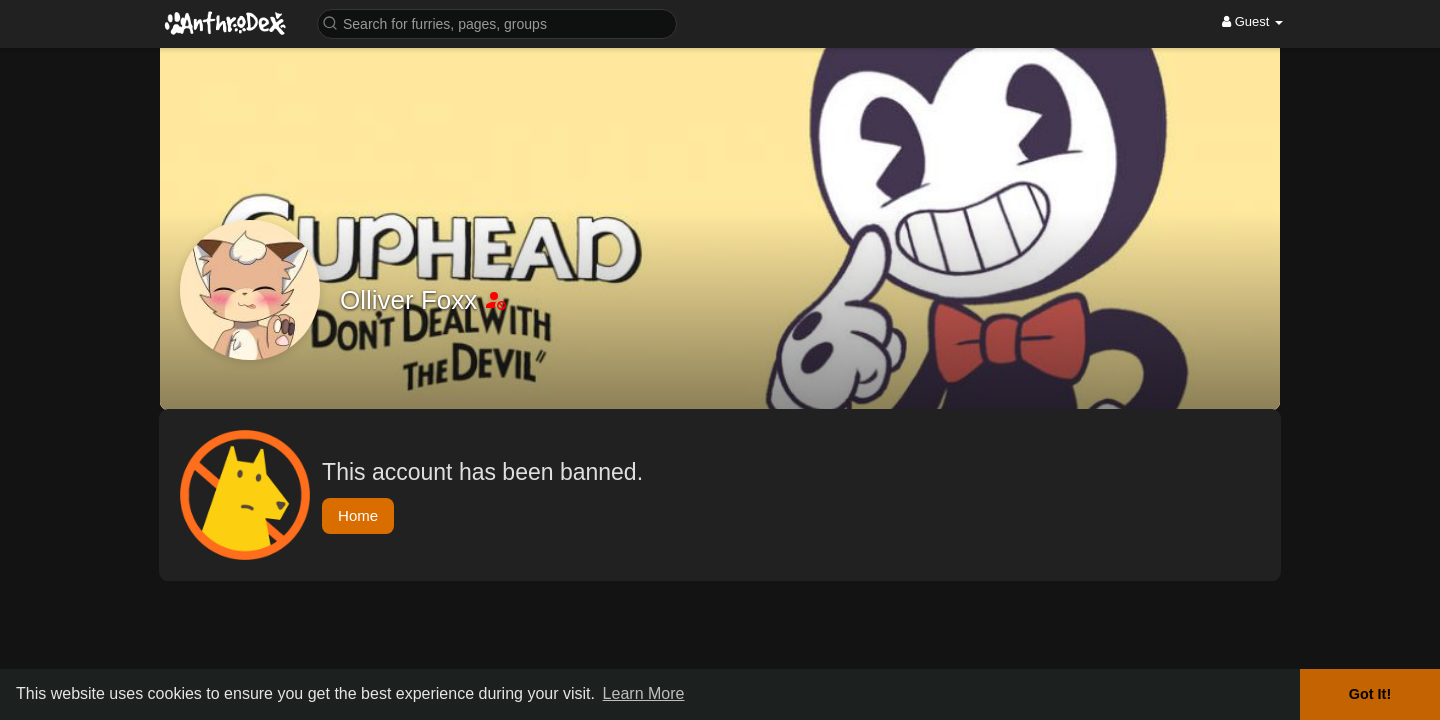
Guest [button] (1252, 21)
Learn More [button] (644, 693)
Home (358, 515)
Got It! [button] (1370, 694)
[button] (497, 22)
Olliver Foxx (412, 300)
